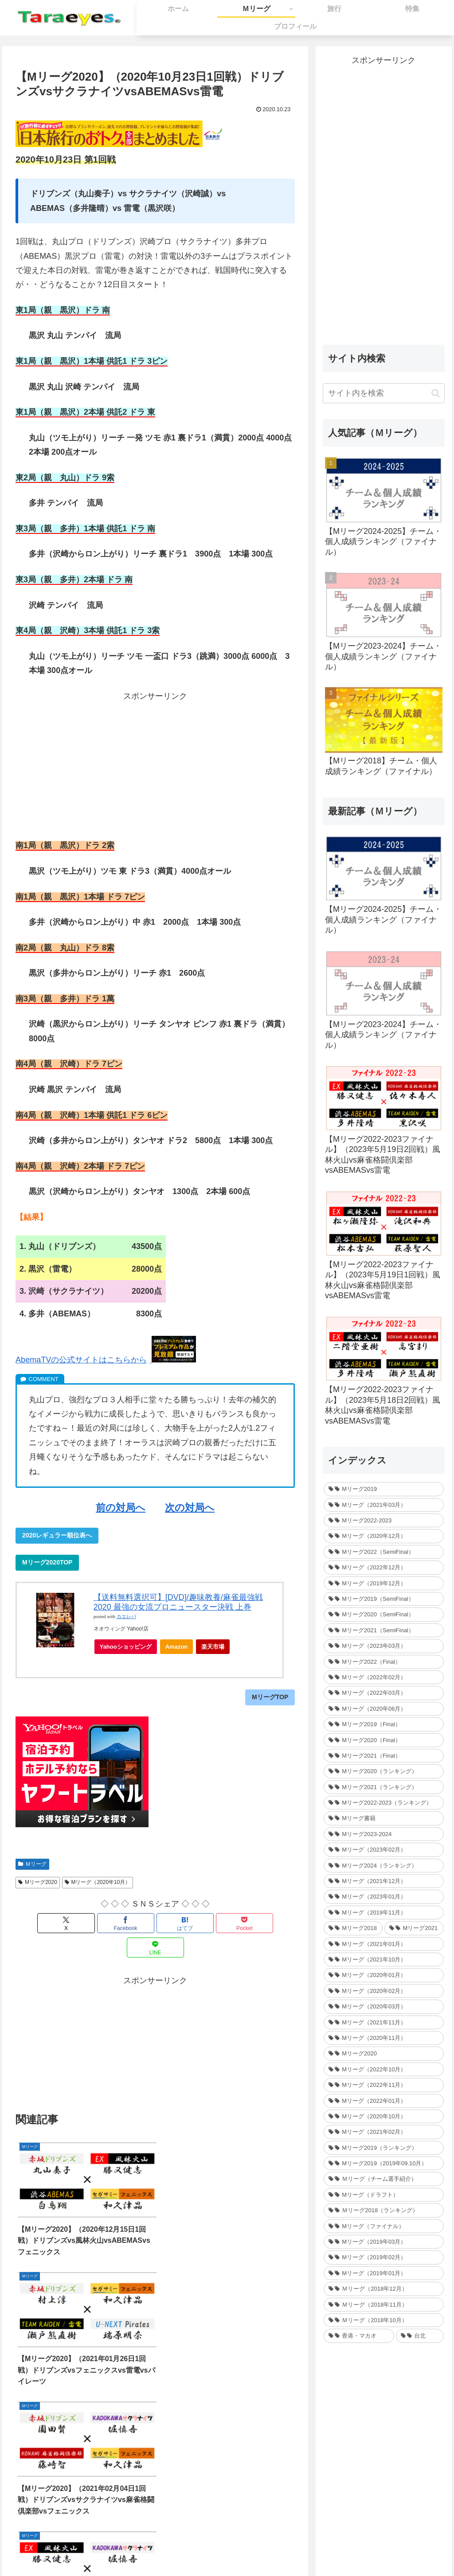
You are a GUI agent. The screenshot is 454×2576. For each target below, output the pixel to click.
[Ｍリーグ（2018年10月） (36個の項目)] (383, 2320)
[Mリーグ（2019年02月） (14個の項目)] (383, 2257)
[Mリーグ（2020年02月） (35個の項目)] (383, 1991)
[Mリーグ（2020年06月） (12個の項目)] (383, 1709)
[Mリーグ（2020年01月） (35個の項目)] (383, 1975)
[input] (383, 393)
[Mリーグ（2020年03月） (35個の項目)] (383, 2006)
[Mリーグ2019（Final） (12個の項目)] (383, 1724)
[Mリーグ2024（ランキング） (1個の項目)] (383, 1865)
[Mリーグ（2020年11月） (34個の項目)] (383, 2038)
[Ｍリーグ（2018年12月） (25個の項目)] (383, 2289)
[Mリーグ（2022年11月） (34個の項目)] (383, 2085)
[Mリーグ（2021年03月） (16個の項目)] (383, 1505)
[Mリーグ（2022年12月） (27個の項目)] (383, 1567)
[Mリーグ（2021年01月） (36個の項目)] (383, 1944)
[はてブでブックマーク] (155, 1923)
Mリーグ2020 (37, 1882)
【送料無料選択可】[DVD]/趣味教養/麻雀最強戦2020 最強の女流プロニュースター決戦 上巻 (178, 1602)
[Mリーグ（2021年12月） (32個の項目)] (383, 1881)
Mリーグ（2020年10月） (98, 1882)
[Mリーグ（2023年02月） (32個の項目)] (383, 1849)
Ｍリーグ (32, 1864)
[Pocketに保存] (202, 1923)
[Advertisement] (155, 765)
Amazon (176, 1646)
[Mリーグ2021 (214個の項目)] (413, 1928)
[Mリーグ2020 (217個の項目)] (383, 2053)
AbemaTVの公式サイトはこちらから (81, 1359)
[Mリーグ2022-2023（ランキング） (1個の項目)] (383, 1802)
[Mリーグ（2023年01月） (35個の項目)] (383, 1896)
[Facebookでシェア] (108, 1923)
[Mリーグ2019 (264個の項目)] (383, 1489)
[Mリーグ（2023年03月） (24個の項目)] (383, 1646)
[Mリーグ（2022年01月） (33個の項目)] (383, 2101)
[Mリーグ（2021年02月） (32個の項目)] (383, 2132)
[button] (435, 393)
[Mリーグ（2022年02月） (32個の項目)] (383, 1677)
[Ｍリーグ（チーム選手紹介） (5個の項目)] (383, 2179)
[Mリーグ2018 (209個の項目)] (353, 1928)
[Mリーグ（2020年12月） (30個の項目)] (383, 1536)
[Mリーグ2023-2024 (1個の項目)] (383, 1834)
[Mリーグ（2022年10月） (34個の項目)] (383, 2069)
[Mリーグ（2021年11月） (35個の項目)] (383, 2022)
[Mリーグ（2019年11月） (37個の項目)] (383, 1912)
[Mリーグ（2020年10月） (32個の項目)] (383, 2116)
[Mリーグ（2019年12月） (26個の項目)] (383, 1583)
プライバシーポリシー (264, 2548)
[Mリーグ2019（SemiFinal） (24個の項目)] (383, 1599)
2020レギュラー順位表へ (57, 1535)
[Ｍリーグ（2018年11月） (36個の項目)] (383, 2304)
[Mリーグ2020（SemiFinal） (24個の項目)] (383, 1614)
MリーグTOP (270, 1696)
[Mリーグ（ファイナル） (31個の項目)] (383, 2226)
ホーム (168, 2548)
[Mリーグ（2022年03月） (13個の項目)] (383, 1693)
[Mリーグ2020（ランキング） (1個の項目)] (383, 1771)
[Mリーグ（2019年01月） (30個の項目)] (383, 2273)
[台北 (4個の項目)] (419, 2336)
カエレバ (126, 1616)
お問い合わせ (205, 2548)
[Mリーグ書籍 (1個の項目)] (383, 1818)
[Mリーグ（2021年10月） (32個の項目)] (383, 1959)
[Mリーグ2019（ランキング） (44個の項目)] (383, 2148)
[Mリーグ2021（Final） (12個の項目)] (383, 1756)
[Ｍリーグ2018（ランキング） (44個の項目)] (383, 2210)
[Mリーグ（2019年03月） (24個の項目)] (383, 2242)
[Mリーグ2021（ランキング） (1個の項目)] (383, 1787)
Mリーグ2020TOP (47, 1562)
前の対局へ (120, 1507)
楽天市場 (212, 1646)
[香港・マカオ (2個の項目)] (359, 2336)
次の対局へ (190, 1507)
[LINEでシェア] (249, 1923)
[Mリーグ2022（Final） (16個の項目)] (383, 1662)
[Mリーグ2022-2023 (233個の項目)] (383, 1520)
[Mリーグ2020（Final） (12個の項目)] (383, 1740)
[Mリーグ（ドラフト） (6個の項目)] (383, 2195)
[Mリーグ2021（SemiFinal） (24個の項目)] (383, 1630)
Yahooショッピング (128, 1648)
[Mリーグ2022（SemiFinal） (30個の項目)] (383, 1552)
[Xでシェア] (61, 1923)
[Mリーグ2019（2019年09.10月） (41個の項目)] (383, 2163)
